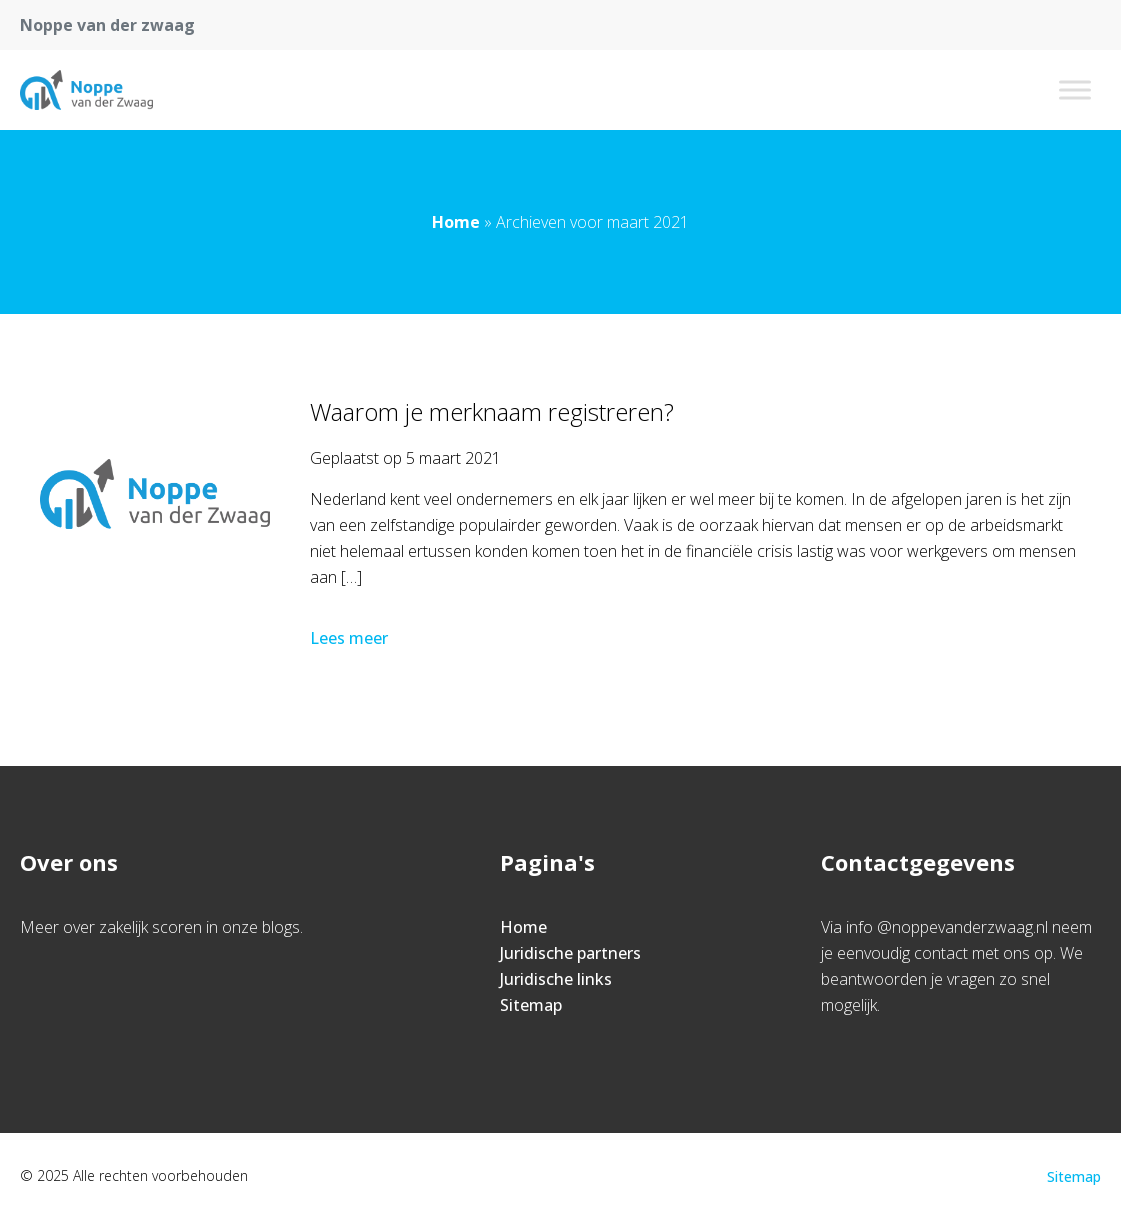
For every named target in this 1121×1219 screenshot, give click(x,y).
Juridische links (556, 979)
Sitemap (531, 1005)
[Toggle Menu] (1075, 89)
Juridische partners (570, 953)
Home (456, 222)
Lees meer (351, 638)
